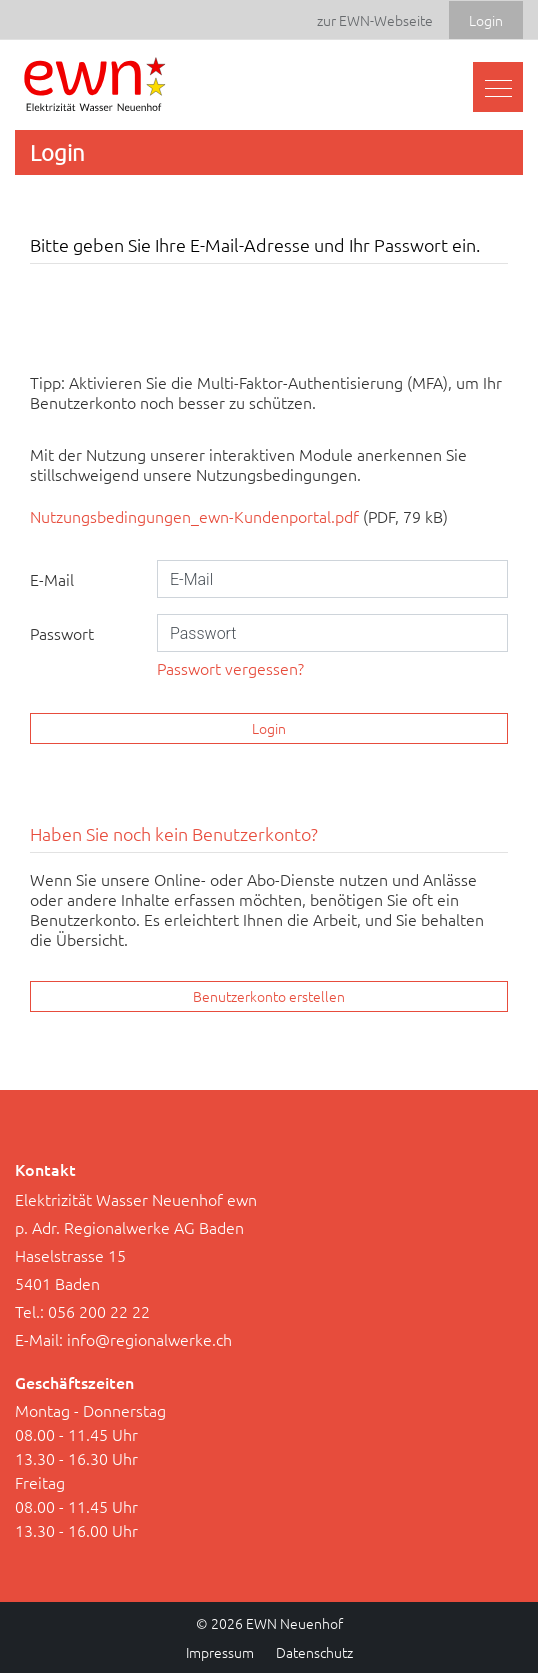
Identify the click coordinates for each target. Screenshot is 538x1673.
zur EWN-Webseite (375, 20)
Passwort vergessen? (230, 668)
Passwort (62, 633)
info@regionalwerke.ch (149, 1339)
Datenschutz (314, 1652)
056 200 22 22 (99, 1311)
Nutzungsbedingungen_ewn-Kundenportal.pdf (194, 516)
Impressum (220, 1652)
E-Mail (52, 579)
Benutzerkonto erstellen (269, 996)
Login (269, 728)
